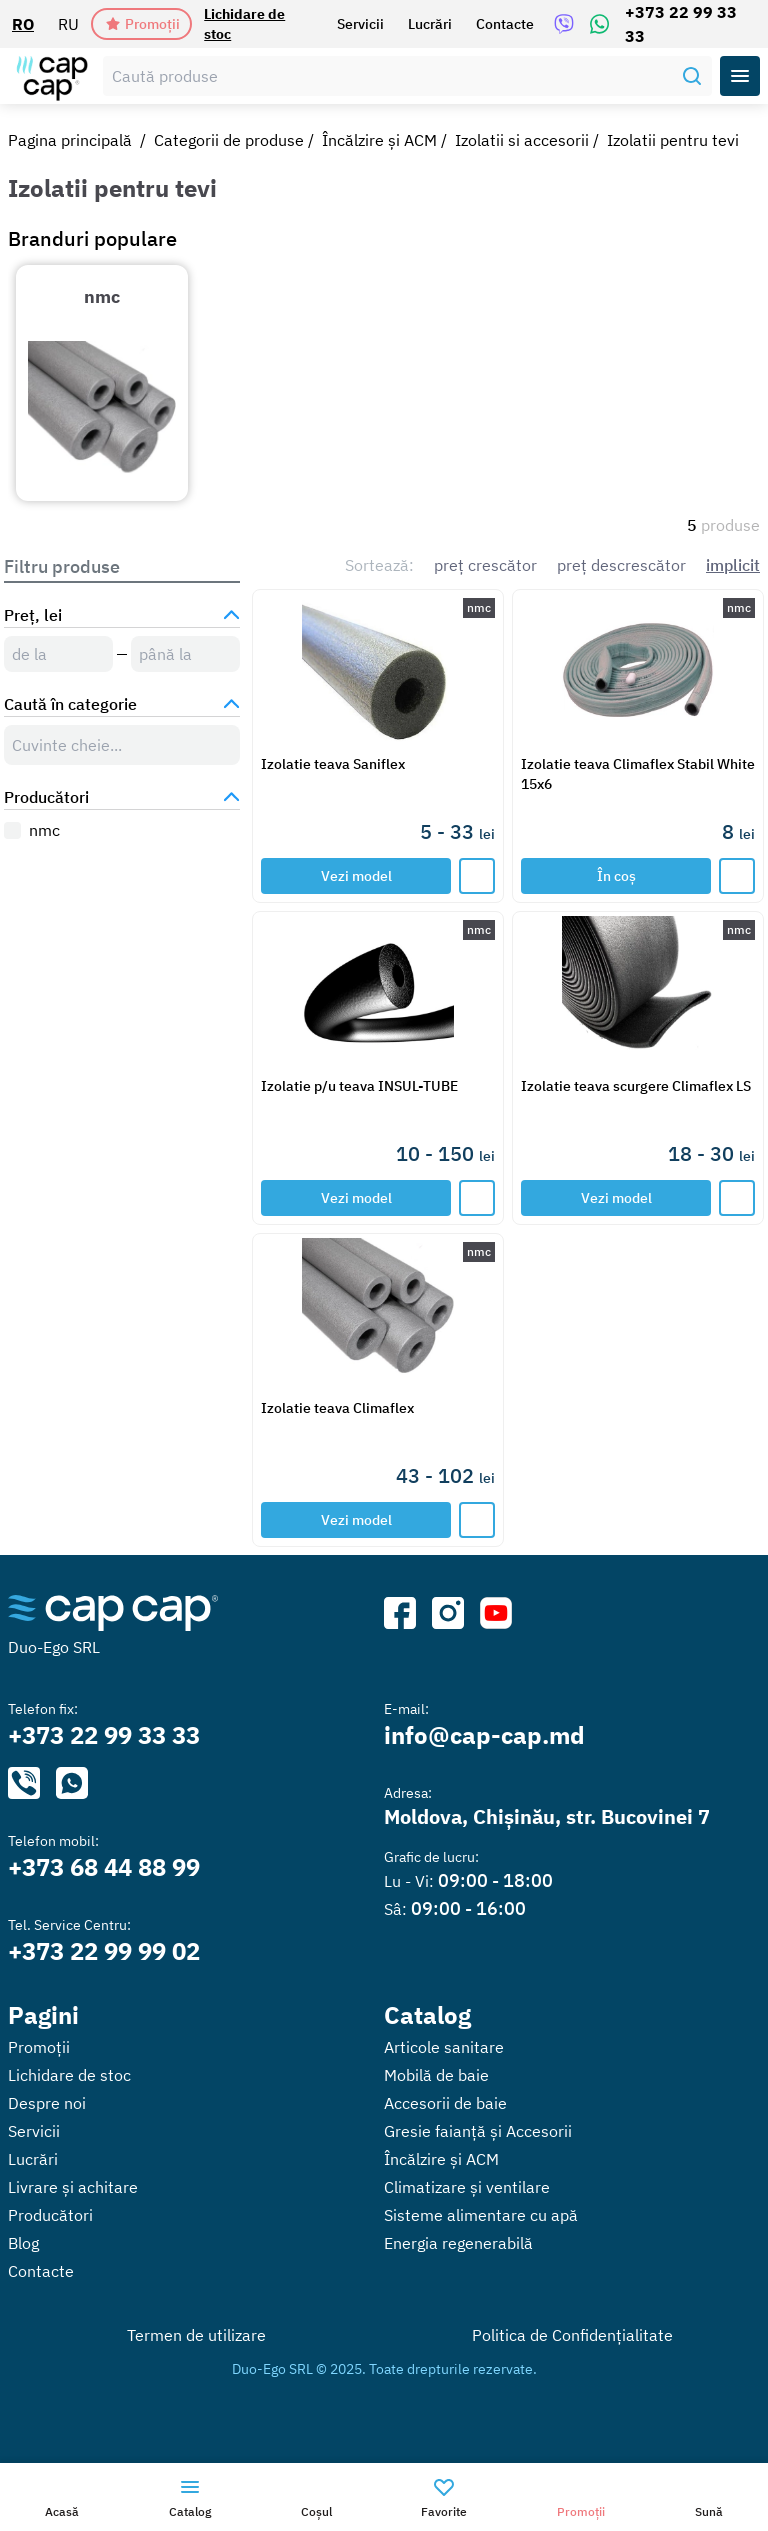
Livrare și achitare (73, 2187)
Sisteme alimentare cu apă (481, 2215)
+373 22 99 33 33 (681, 24)
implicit (733, 565)
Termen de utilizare (196, 2335)
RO (23, 24)
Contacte (505, 24)
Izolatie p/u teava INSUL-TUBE (359, 1086)
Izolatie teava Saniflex (333, 764)
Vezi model (356, 876)
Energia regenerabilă (458, 2243)
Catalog (427, 2015)
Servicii (360, 24)
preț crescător (485, 565)
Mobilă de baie (436, 2075)
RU (68, 24)
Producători (50, 2215)
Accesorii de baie (445, 2103)
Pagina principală (70, 140)
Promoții (142, 24)
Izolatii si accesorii (522, 140)
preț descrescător (621, 565)
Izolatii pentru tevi (673, 140)
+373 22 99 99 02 (104, 1951)
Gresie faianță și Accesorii (478, 2131)
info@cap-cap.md (484, 1735)
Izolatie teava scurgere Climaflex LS (636, 1086)
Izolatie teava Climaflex (337, 1408)
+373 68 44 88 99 (104, 1867)
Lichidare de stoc (244, 24)
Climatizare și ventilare (467, 2187)
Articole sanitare (444, 2047)
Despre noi (47, 2103)
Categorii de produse (229, 140)
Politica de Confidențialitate (572, 2335)
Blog (23, 2243)
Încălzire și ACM (379, 140)
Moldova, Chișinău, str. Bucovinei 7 (547, 1816)
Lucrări (430, 24)
